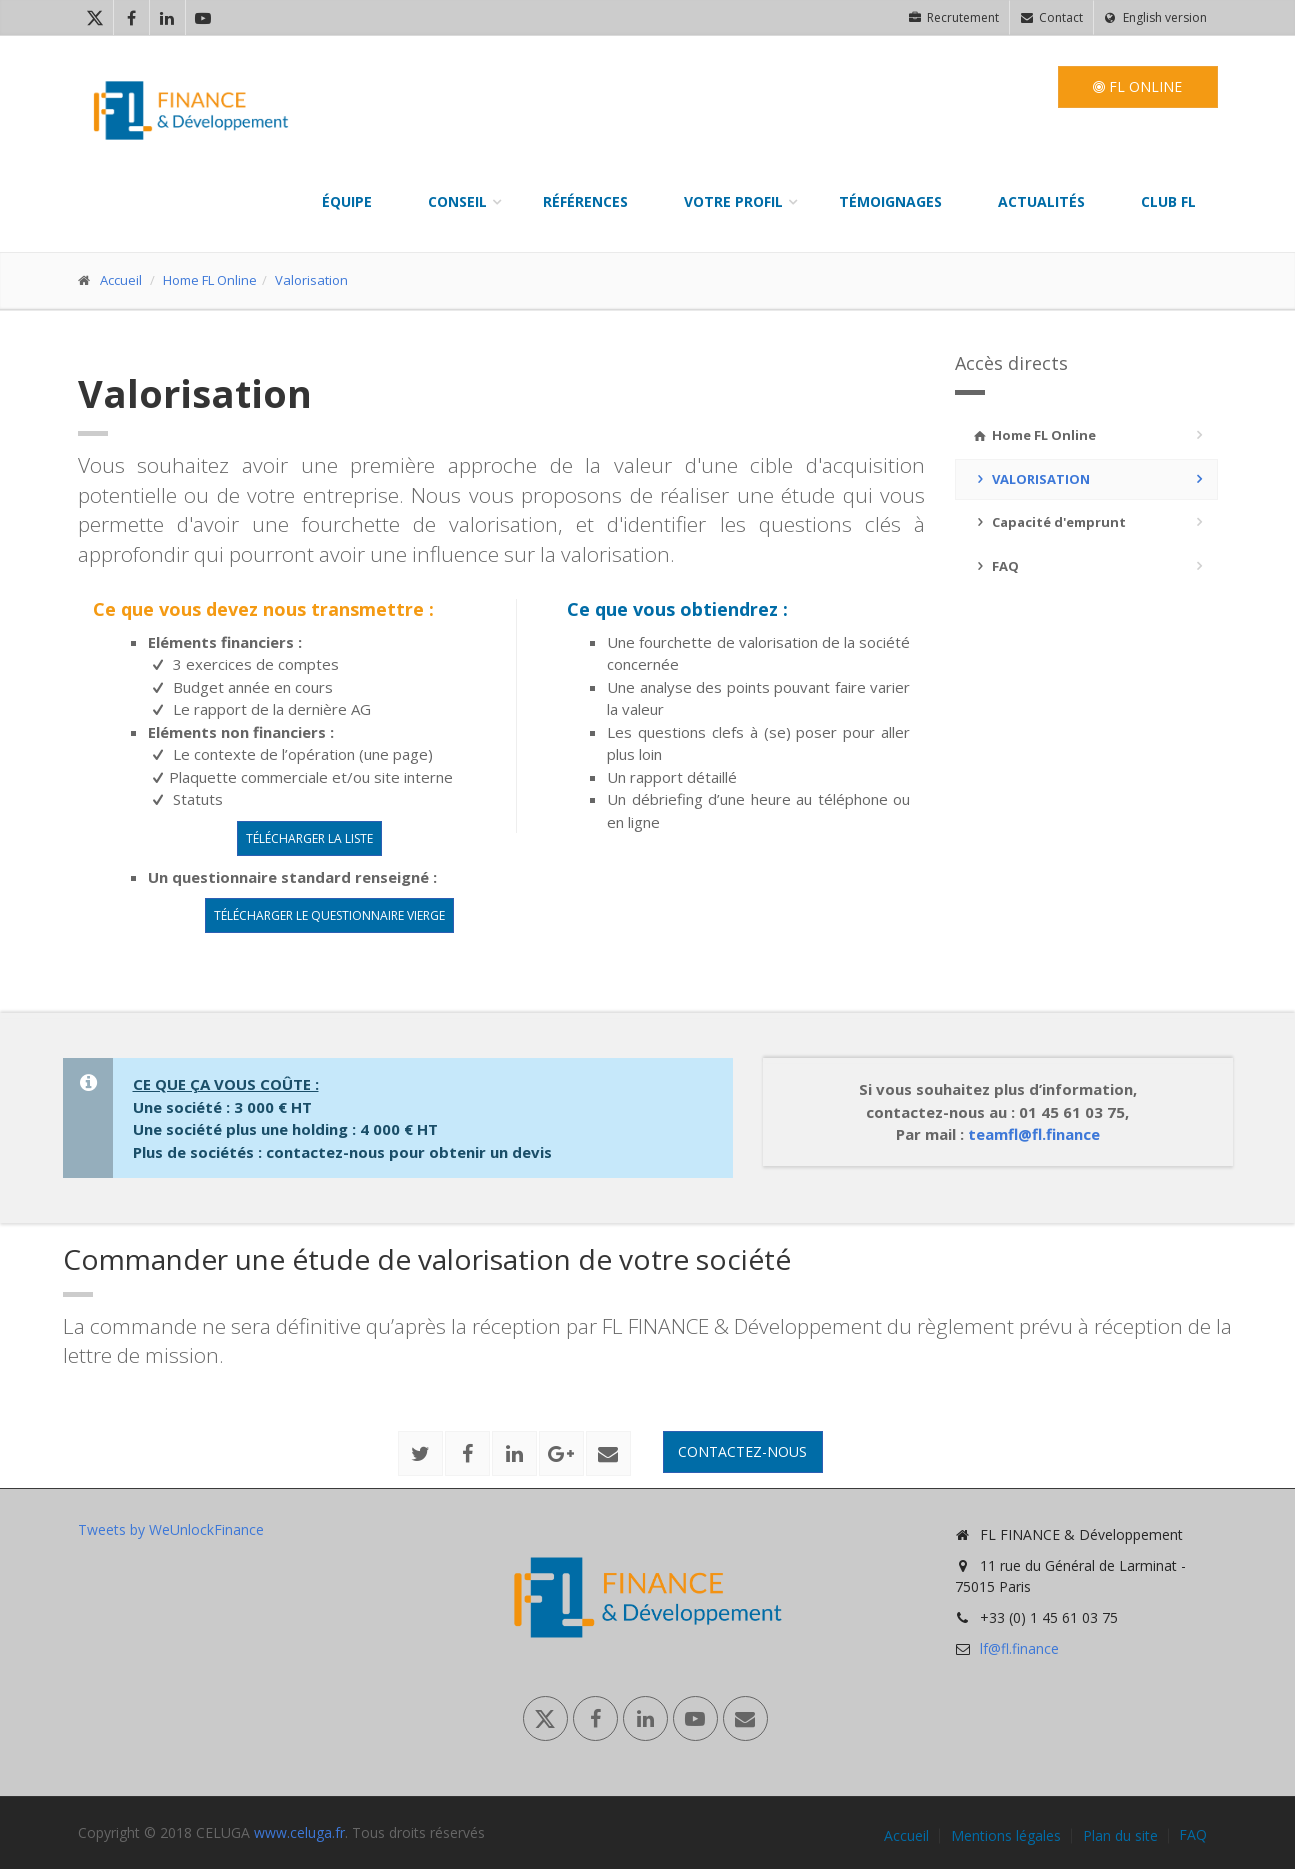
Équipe (347, 201)
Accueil (121, 280)
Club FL (1168, 201)
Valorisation (311, 280)
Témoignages (890, 201)
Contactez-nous (742, 1451)
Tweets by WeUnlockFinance (171, 1529)
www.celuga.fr (299, 1832)
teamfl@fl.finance (1034, 1134)
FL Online (1137, 86)
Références (585, 201)
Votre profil (733, 201)
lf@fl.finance (1019, 1648)
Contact (1052, 17)
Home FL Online (210, 280)
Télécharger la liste (309, 838)
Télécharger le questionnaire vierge (329, 915)
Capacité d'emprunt (1048, 522)
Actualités (1041, 201)
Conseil (457, 201)
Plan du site (1120, 1836)
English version (1156, 17)
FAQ (995, 566)
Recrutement (954, 17)
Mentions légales (1006, 1836)
